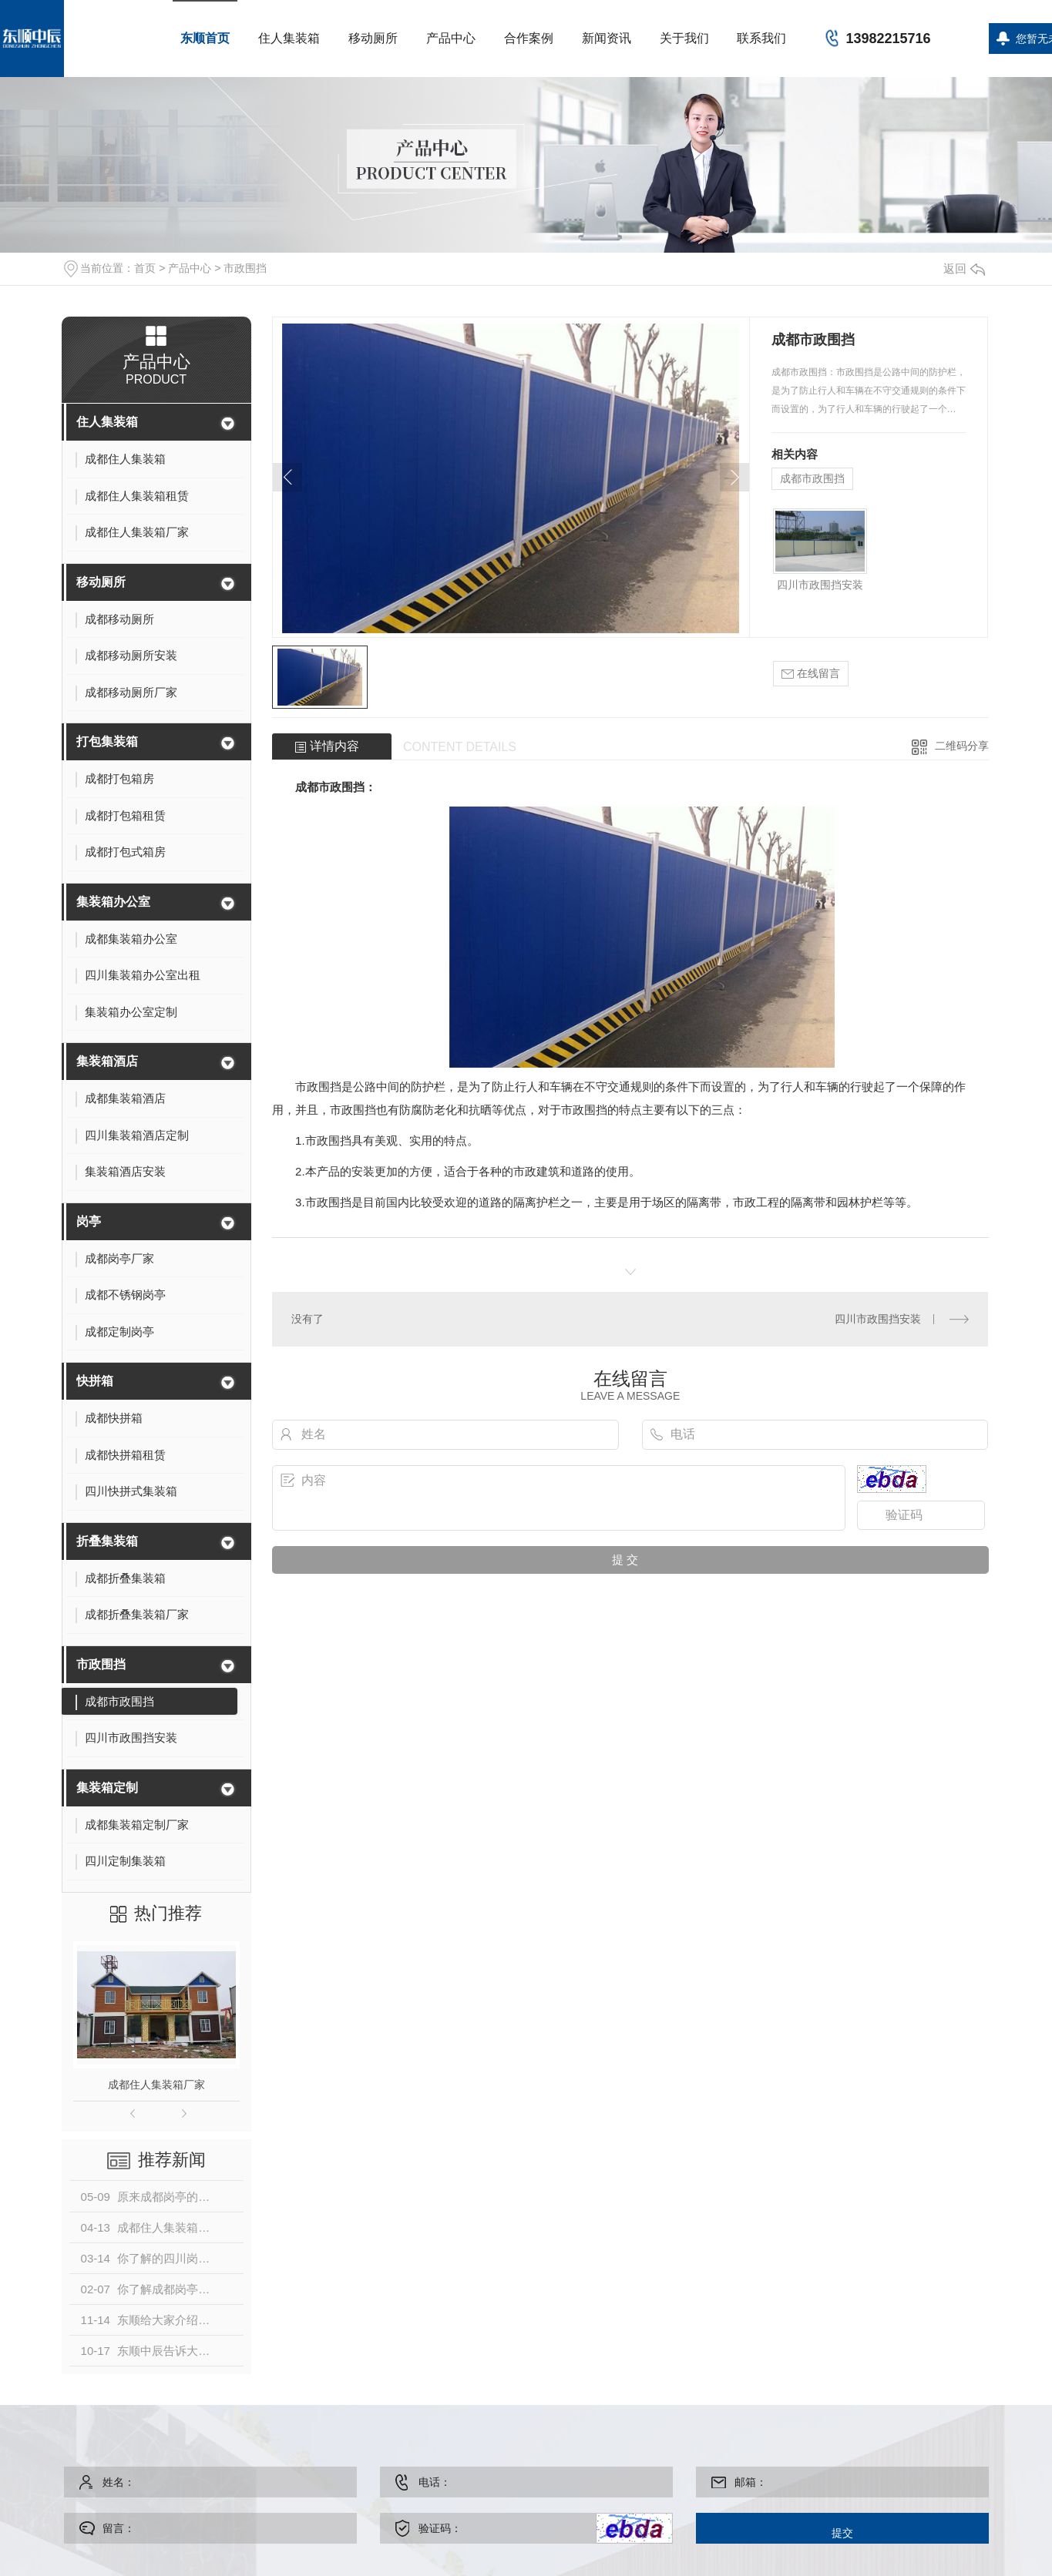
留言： (214, 2528)
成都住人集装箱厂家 (156, 2084)
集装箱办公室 (113, 901)
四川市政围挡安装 (820, 585)
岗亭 (88, 1221)
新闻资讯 (606, 38)
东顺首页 (205, 38)
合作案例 (528, 38)
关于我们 (684, 38)
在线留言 (810, 673)
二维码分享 (962, 746)
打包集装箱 (107, 741)
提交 (842, 2533)
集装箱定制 (107, 1787)
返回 (964, 268)
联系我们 (761, 38)
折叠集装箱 (107, 1541)
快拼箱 (94, 1380)
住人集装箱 (289, 38)
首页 (145, 268)
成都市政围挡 (812, 478)
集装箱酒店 (107, 1061)
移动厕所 (373, 38)
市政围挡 (245, 268)
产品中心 (451, 38)
